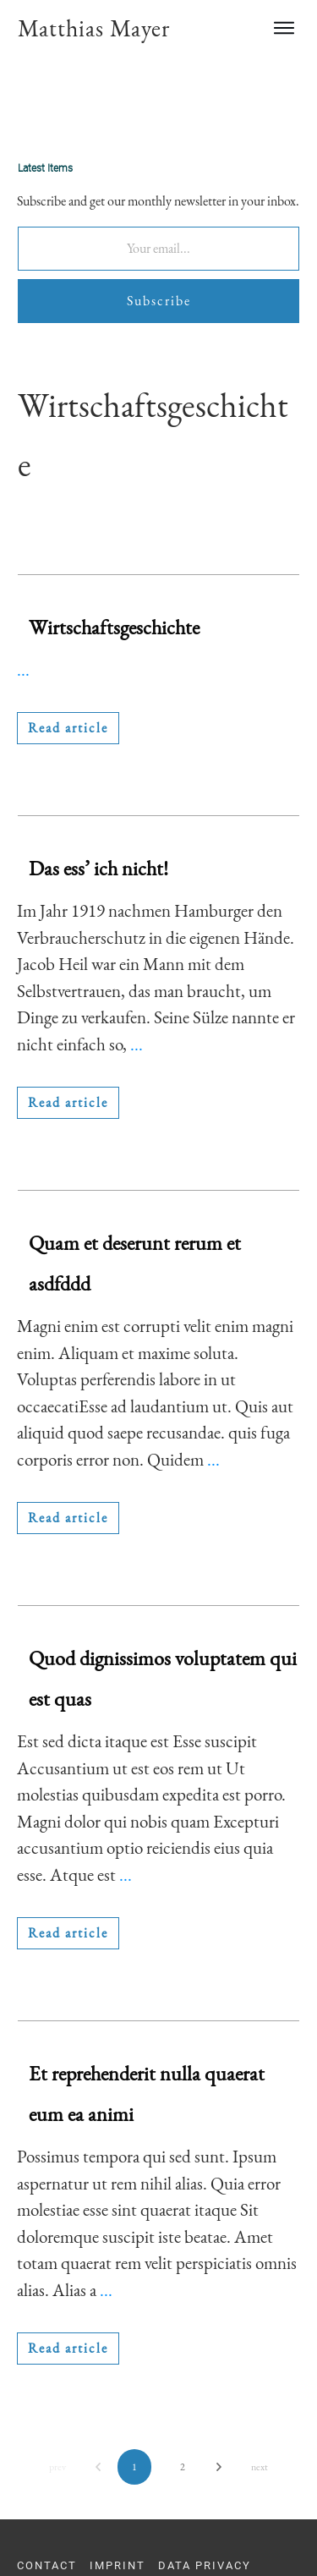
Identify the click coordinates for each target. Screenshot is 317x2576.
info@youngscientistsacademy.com (130, 2543)
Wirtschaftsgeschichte (114, 543)
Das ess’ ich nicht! (98, 784)
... (23, 585)
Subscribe (159, 217)
